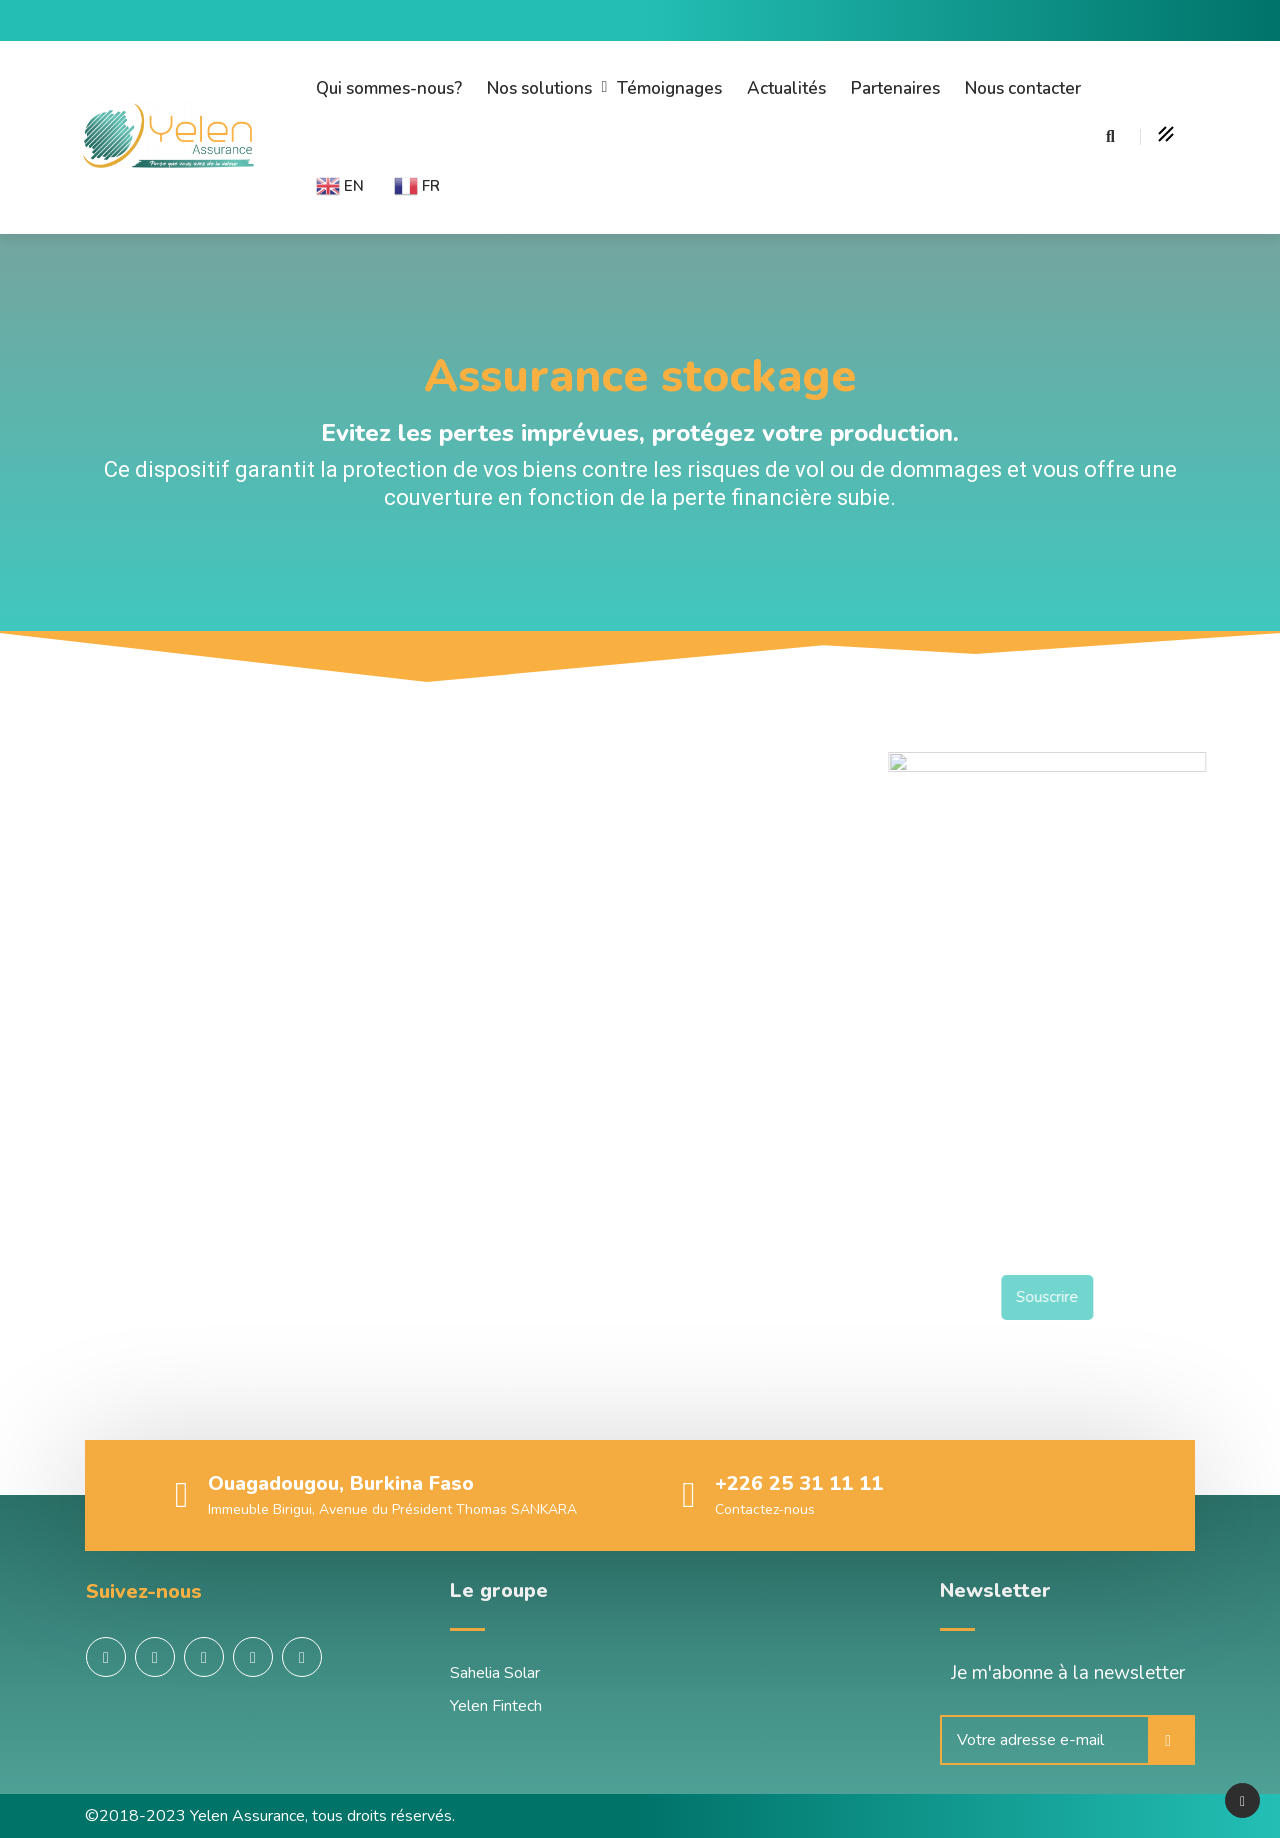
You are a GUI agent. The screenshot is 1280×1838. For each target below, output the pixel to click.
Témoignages (669, 88)
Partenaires (895, 88)
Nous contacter (1023, 88)
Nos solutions (539, 88)
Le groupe (499, 1590)
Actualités (786, 88)
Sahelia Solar (495, 1673)
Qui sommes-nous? (389, 88)
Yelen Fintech (496, 1706)
